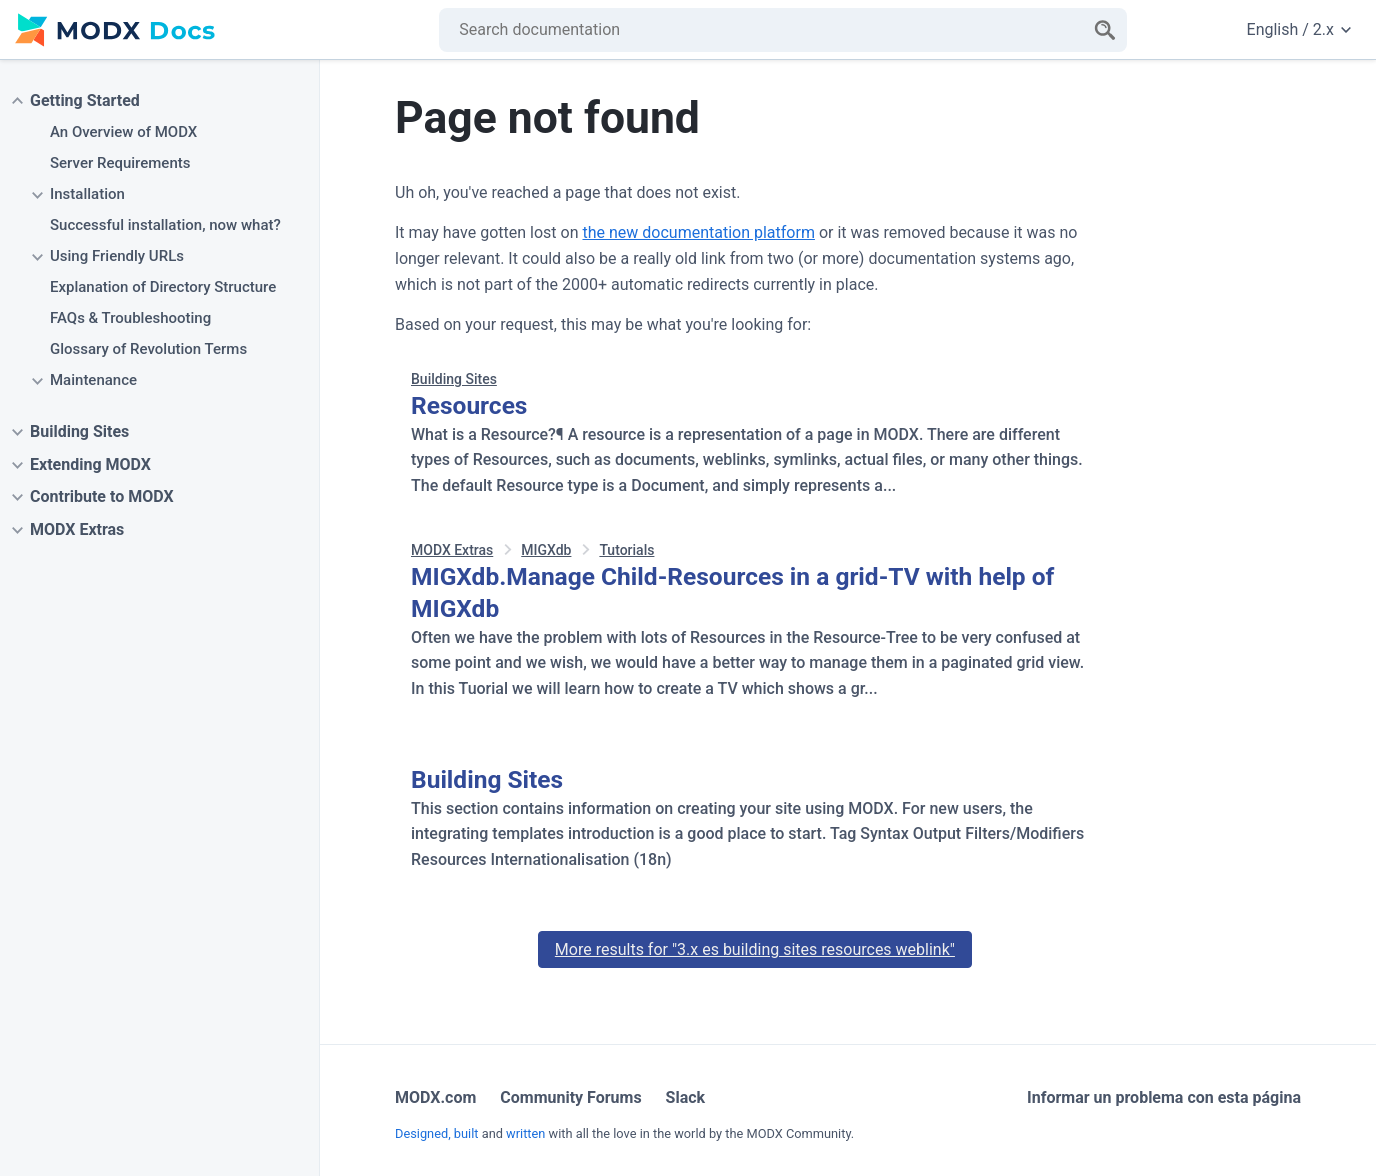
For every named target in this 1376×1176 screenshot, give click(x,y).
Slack (686, 1097)
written (525, 1133)
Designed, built (437, 1133)
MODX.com (435, 1097)
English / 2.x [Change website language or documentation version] (1299, 29)
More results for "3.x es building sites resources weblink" (755, 949)
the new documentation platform (698, 232)
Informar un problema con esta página (1164, 1097)
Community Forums (570, 1097)
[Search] (1105, 30)
